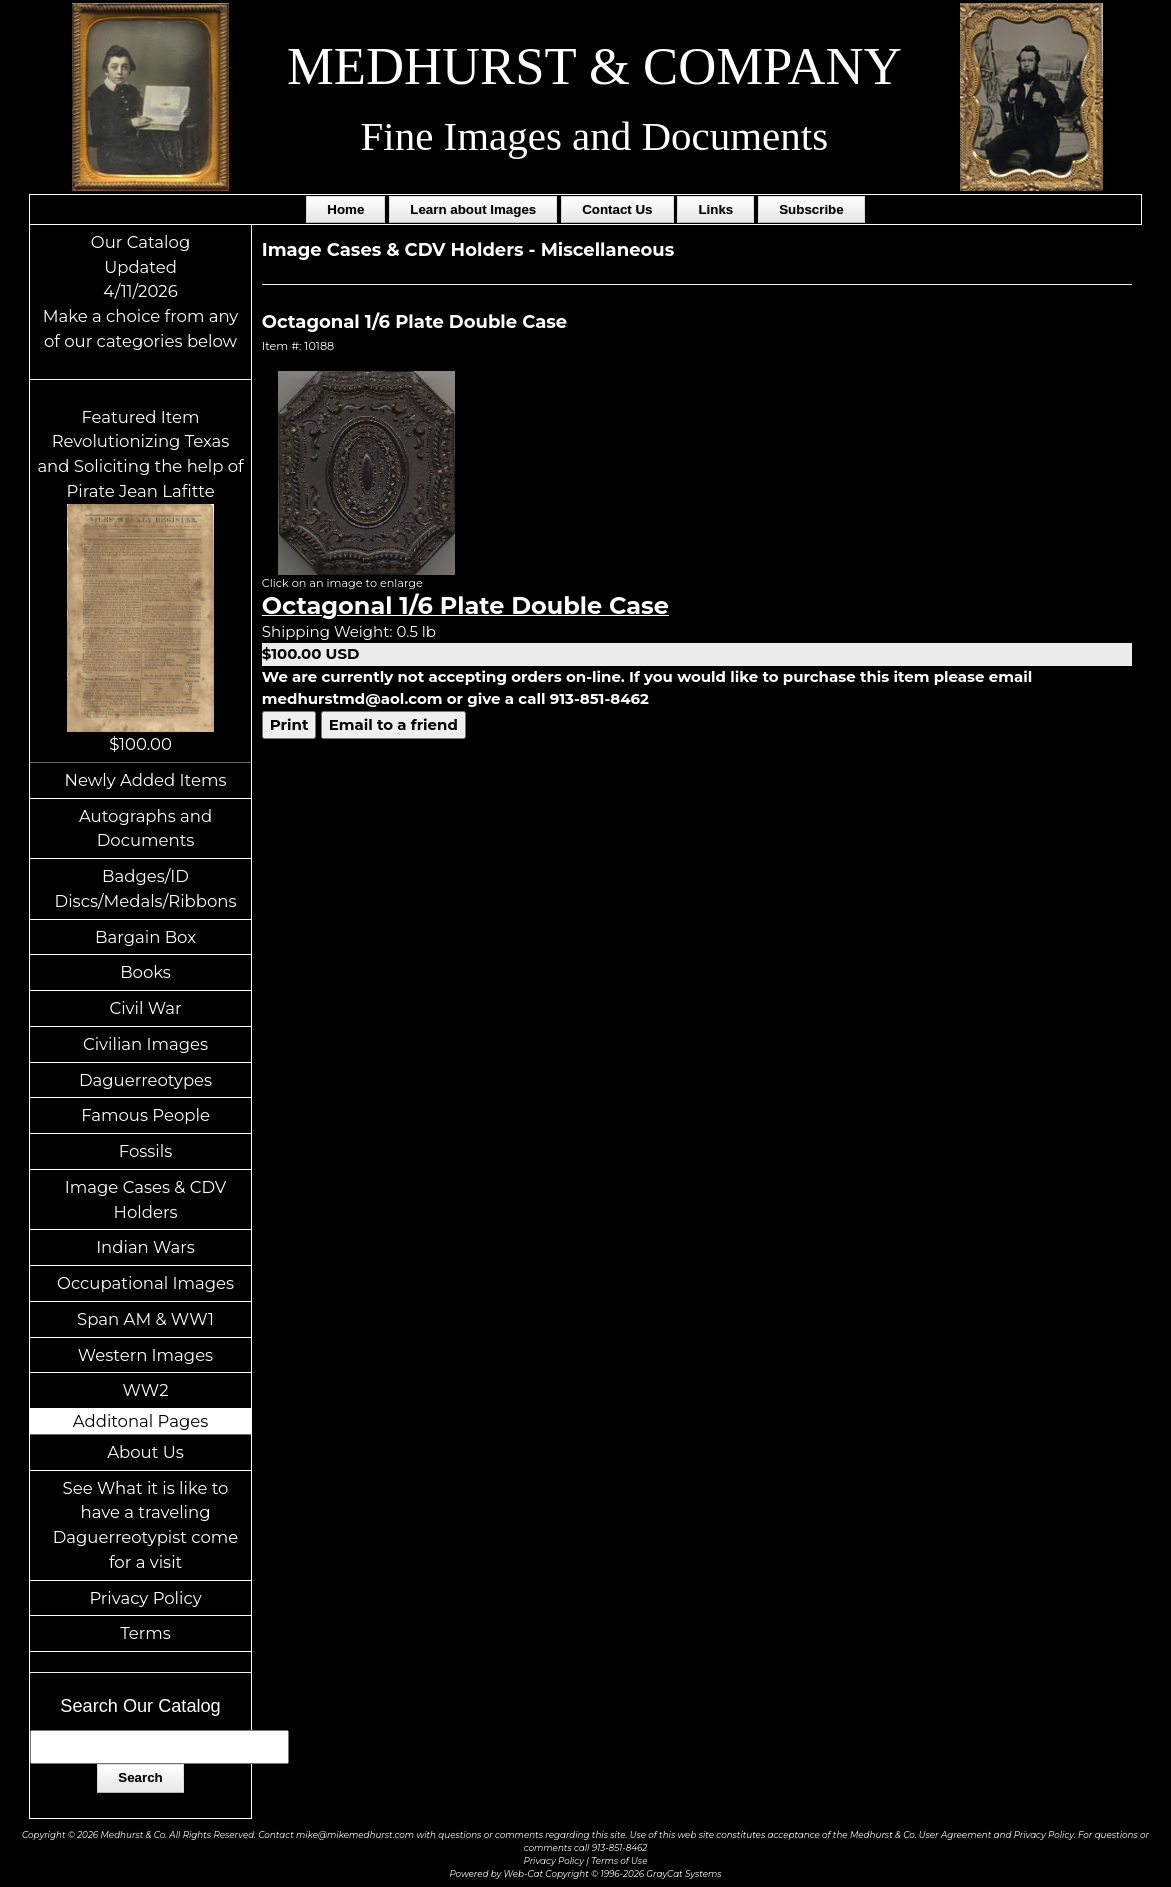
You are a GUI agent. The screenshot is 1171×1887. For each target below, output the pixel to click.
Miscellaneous (608, 250)
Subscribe (811, 209)
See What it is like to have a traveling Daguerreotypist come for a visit (146, 1525)
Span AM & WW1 (145, 1319)
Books (145, 972)
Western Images (145, 1355)
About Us (145, 1452)
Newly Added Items (146, 780)
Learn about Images (473, 209)
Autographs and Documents (145, 828)
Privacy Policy (145, 1598)
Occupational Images (145, 1283)
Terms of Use (619, 1861)
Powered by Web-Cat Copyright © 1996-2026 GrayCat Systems (585, 1874)
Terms (145, 1633)
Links (715, 209)
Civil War (145, 1008)
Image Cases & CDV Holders (145, 1199)
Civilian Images (145, 1044)
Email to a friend (393, 724)
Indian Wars (145, 1247)
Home (345, 209)
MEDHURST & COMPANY (594, 66)
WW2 (146, 1390)
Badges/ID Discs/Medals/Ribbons (146, 888)
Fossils (146, 1151)
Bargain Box (145, 937)
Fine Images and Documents (594, 136)
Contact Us (617, 209)
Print (289, 724)
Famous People (145, 1115)
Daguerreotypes (145, 1080)
